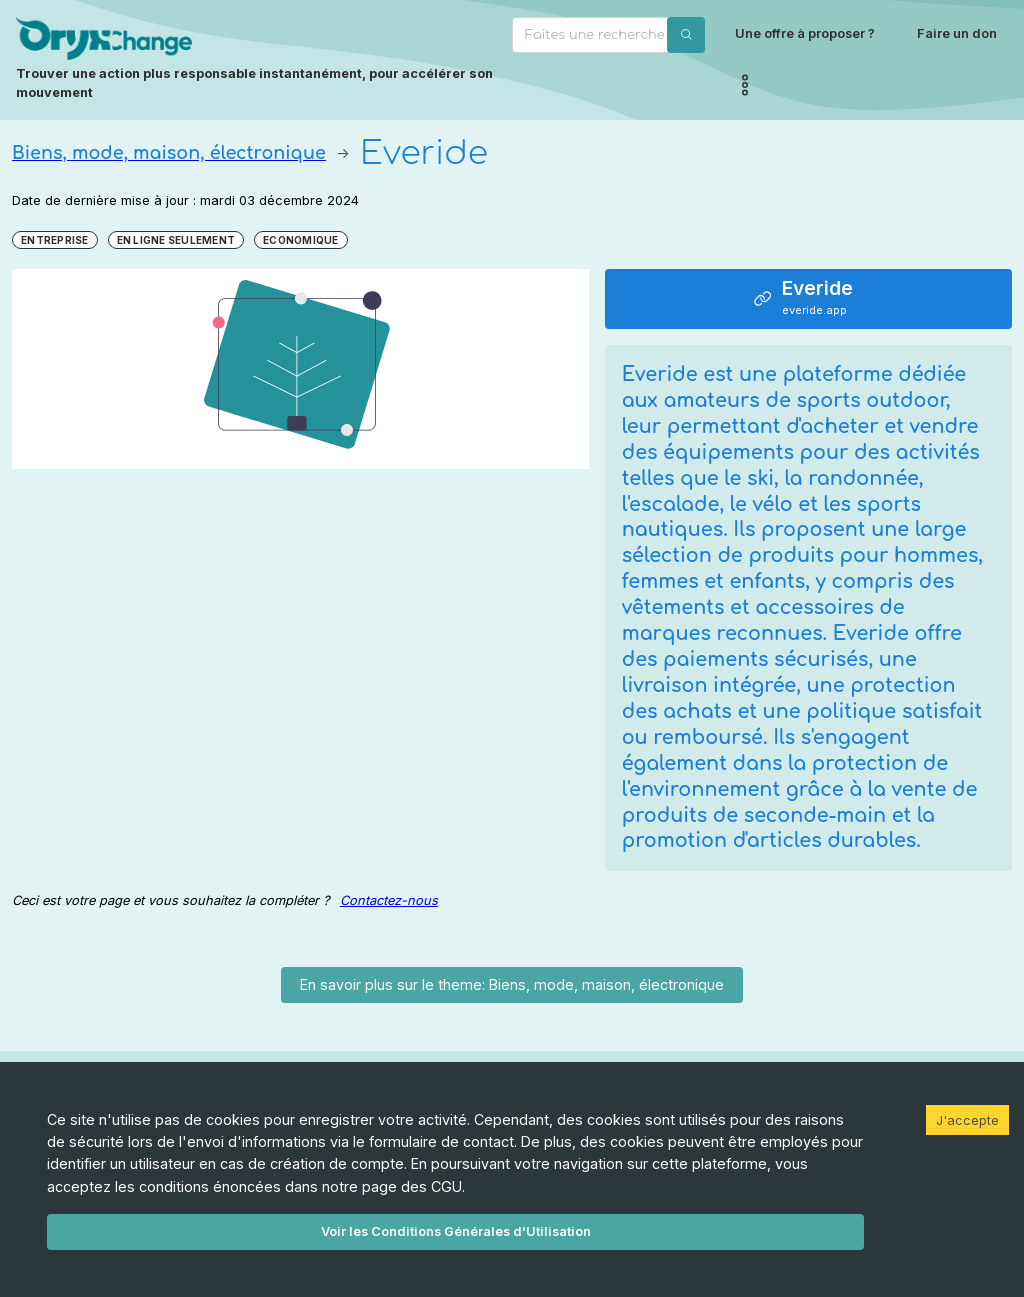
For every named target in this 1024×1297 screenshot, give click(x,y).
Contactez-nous (389, 900)
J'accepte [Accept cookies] (967, 1120)
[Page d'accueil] (257, 60)
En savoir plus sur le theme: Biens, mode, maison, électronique (512, 984)
